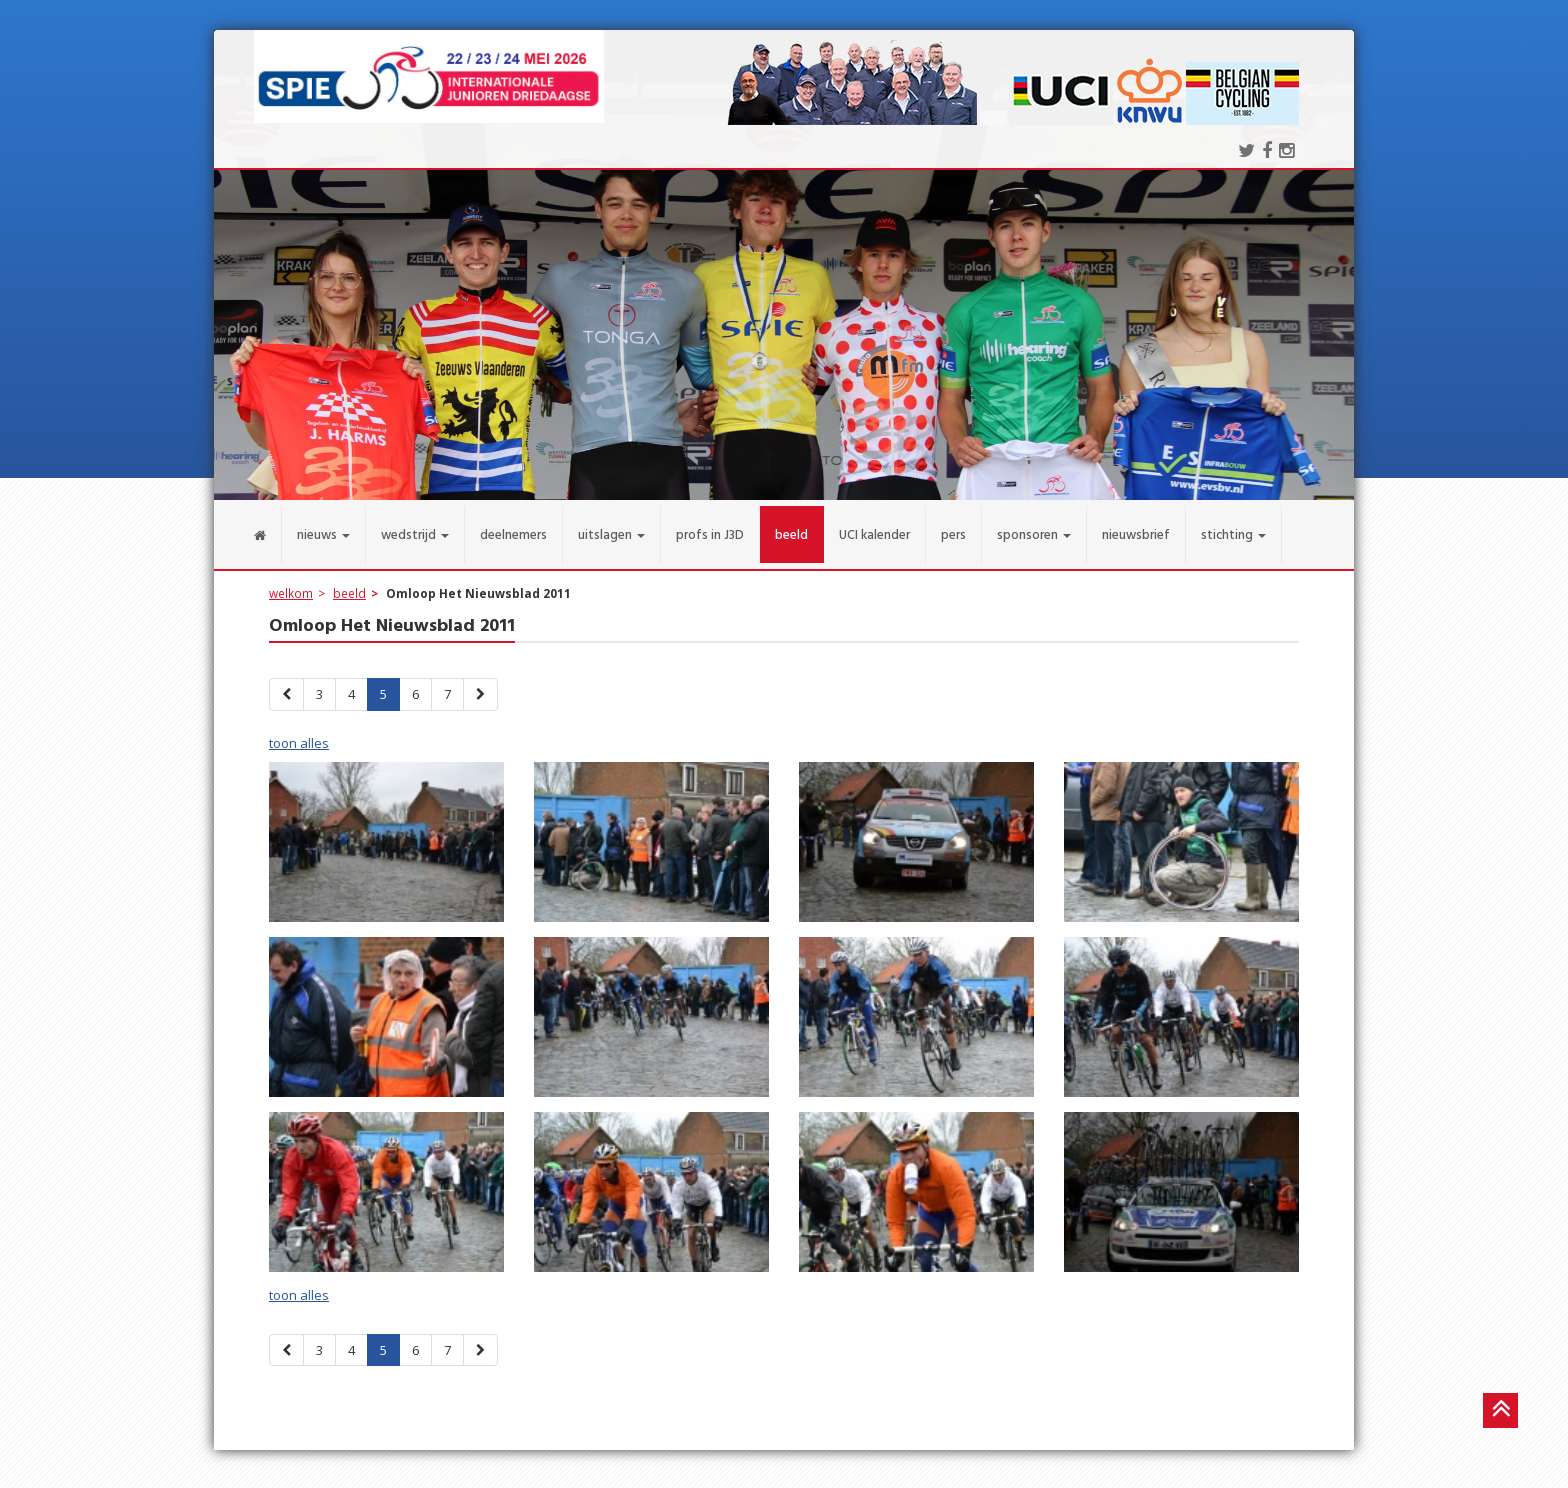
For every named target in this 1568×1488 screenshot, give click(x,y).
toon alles (299, 731)
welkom (291, 581)
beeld (349, 581)
